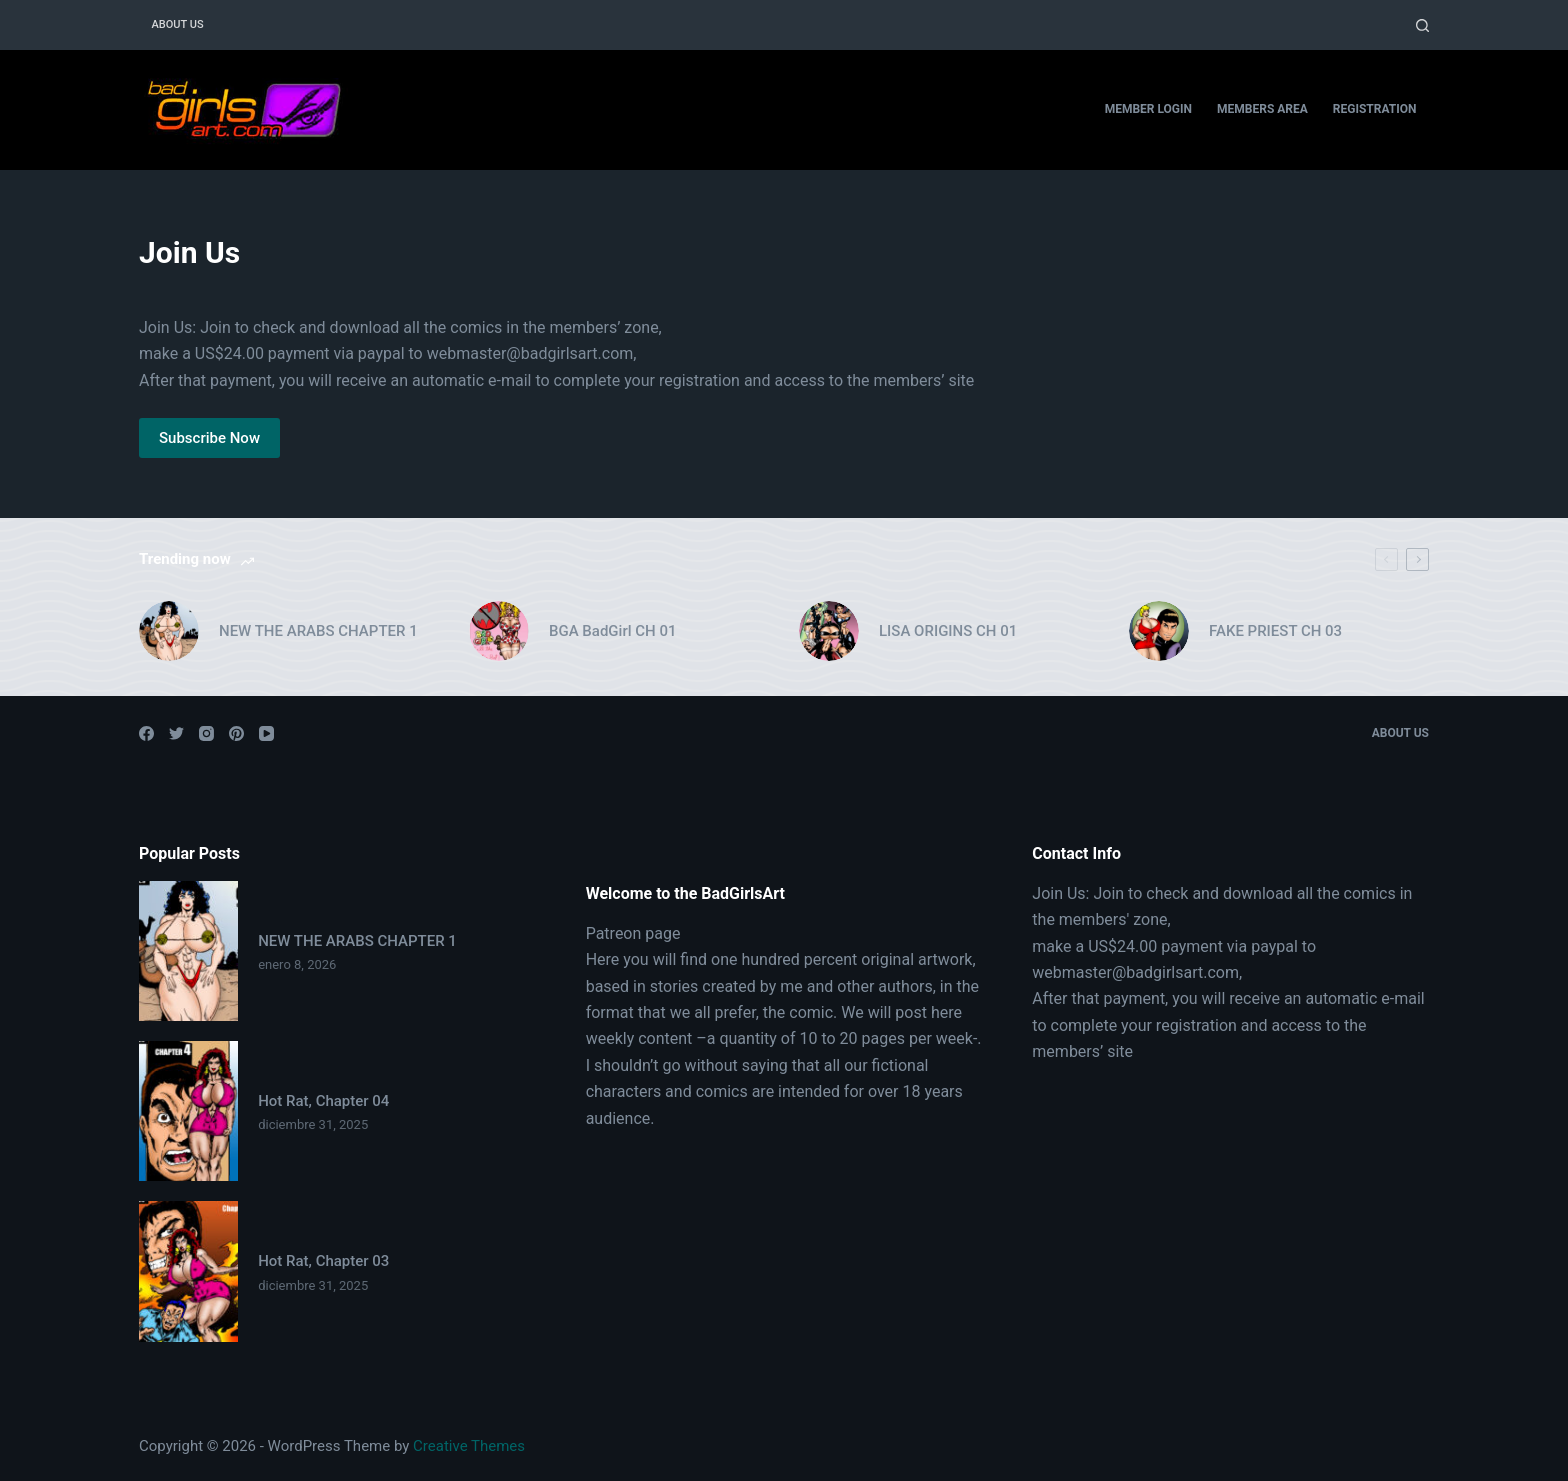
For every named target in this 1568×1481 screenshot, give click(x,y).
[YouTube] (266, 733)
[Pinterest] (236, 733)
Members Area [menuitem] (1262, 109)
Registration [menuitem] (1375, 109)
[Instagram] (206, 733)
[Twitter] (176, 733)
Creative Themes (469, 1446)
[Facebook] (146, 733)
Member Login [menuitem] (1148, 109)
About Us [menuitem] (178, 24)
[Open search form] (1422, 25)
